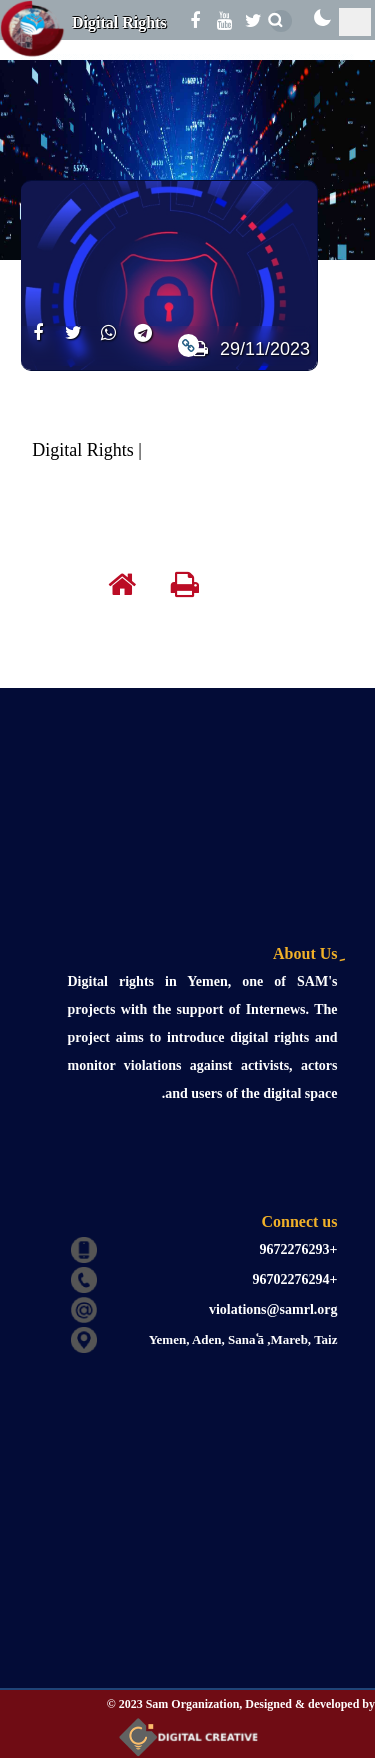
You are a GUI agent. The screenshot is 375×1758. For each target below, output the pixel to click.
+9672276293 (299, 1249)
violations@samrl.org (273, 1309)
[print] (200, 589)
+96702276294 (295, 1279)
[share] (38, 344)
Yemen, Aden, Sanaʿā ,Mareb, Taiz (243, 1339)
